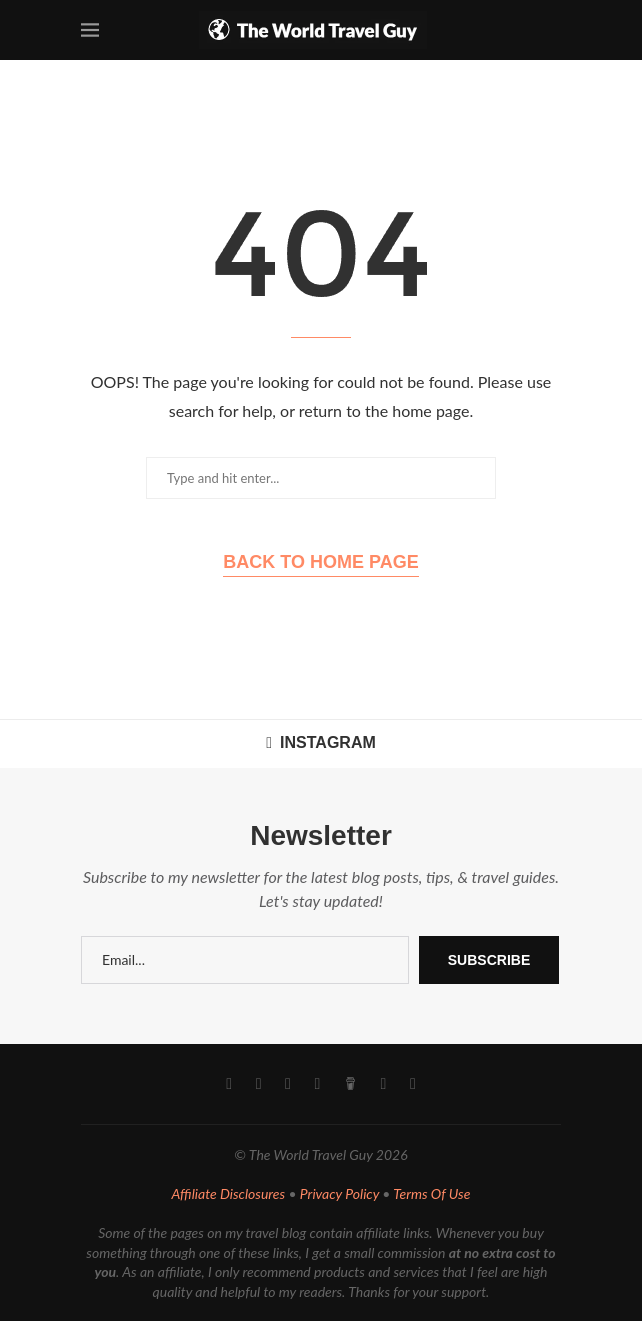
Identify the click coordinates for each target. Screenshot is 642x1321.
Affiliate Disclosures (229, 1193)
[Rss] (413, 1084)
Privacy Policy (339, 1193)
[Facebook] (229, 1084)
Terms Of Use (431, 1193)
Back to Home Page (320, 562)
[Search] (551, 30)
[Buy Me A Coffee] (350, 1084)
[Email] (384, 1084)
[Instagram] (259, 1084)
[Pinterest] (318, 1084)
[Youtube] (288, 1084)
